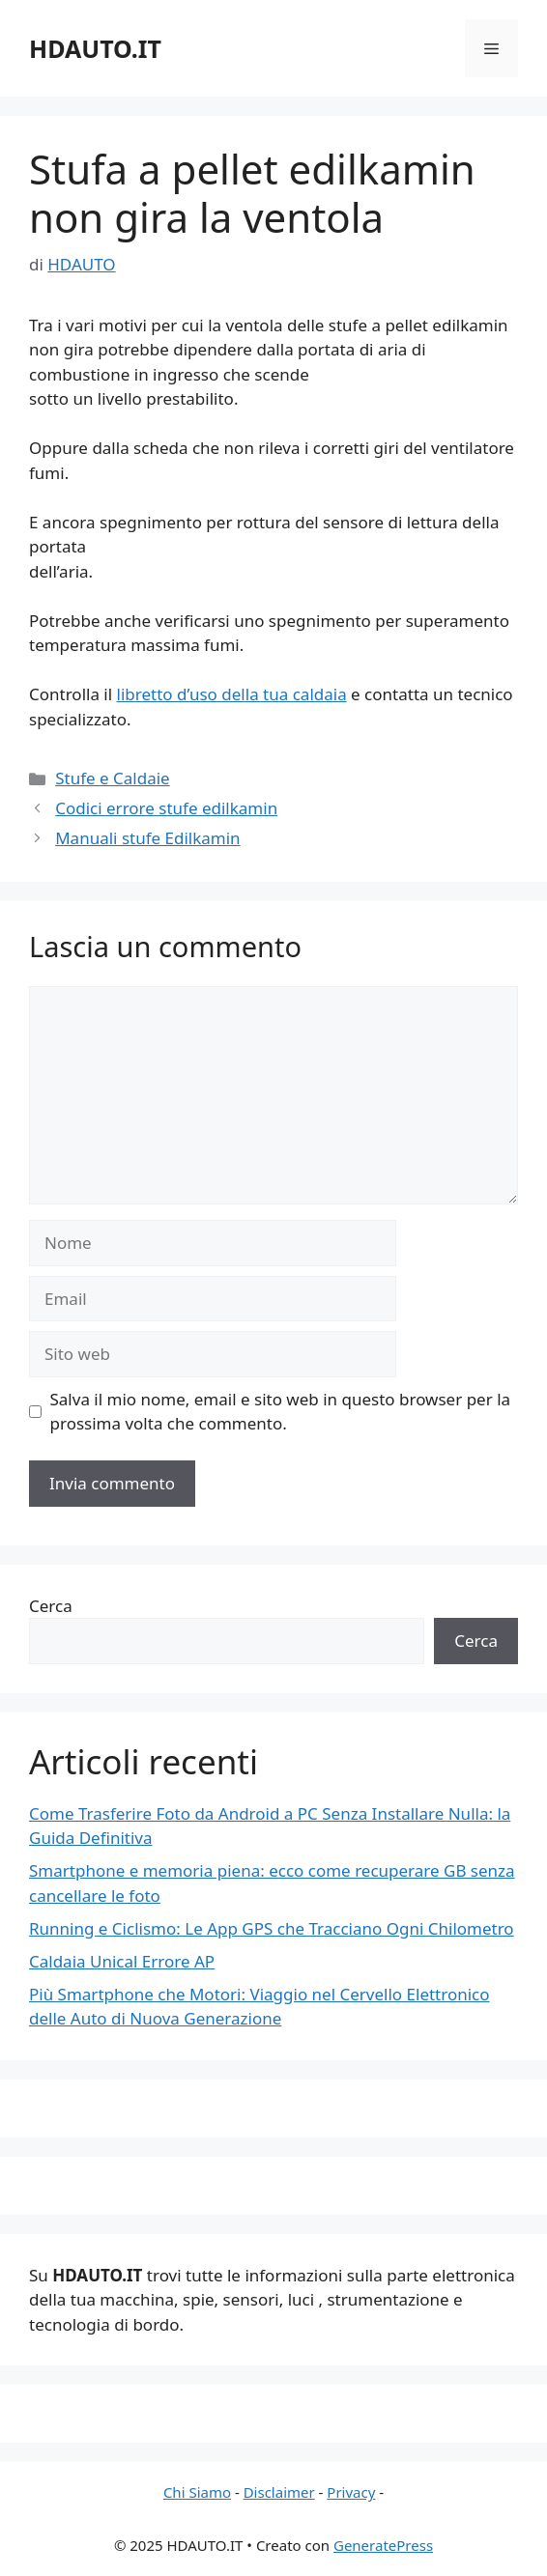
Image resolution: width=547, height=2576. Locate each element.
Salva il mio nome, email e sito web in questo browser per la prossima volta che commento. (280, 1411)
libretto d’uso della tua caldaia (232, 694)
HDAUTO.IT (95, 48)
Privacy (351, 2492)
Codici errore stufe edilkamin (166, 808)
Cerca (50, 1606)
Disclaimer (279, 2492)
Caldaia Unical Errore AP (122, 1961)
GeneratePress (383, 2545)
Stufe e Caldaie (112, 778)
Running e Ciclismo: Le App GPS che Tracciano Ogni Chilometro (271, 1928)
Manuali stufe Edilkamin (147, 838)
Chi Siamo (197, 2492)
